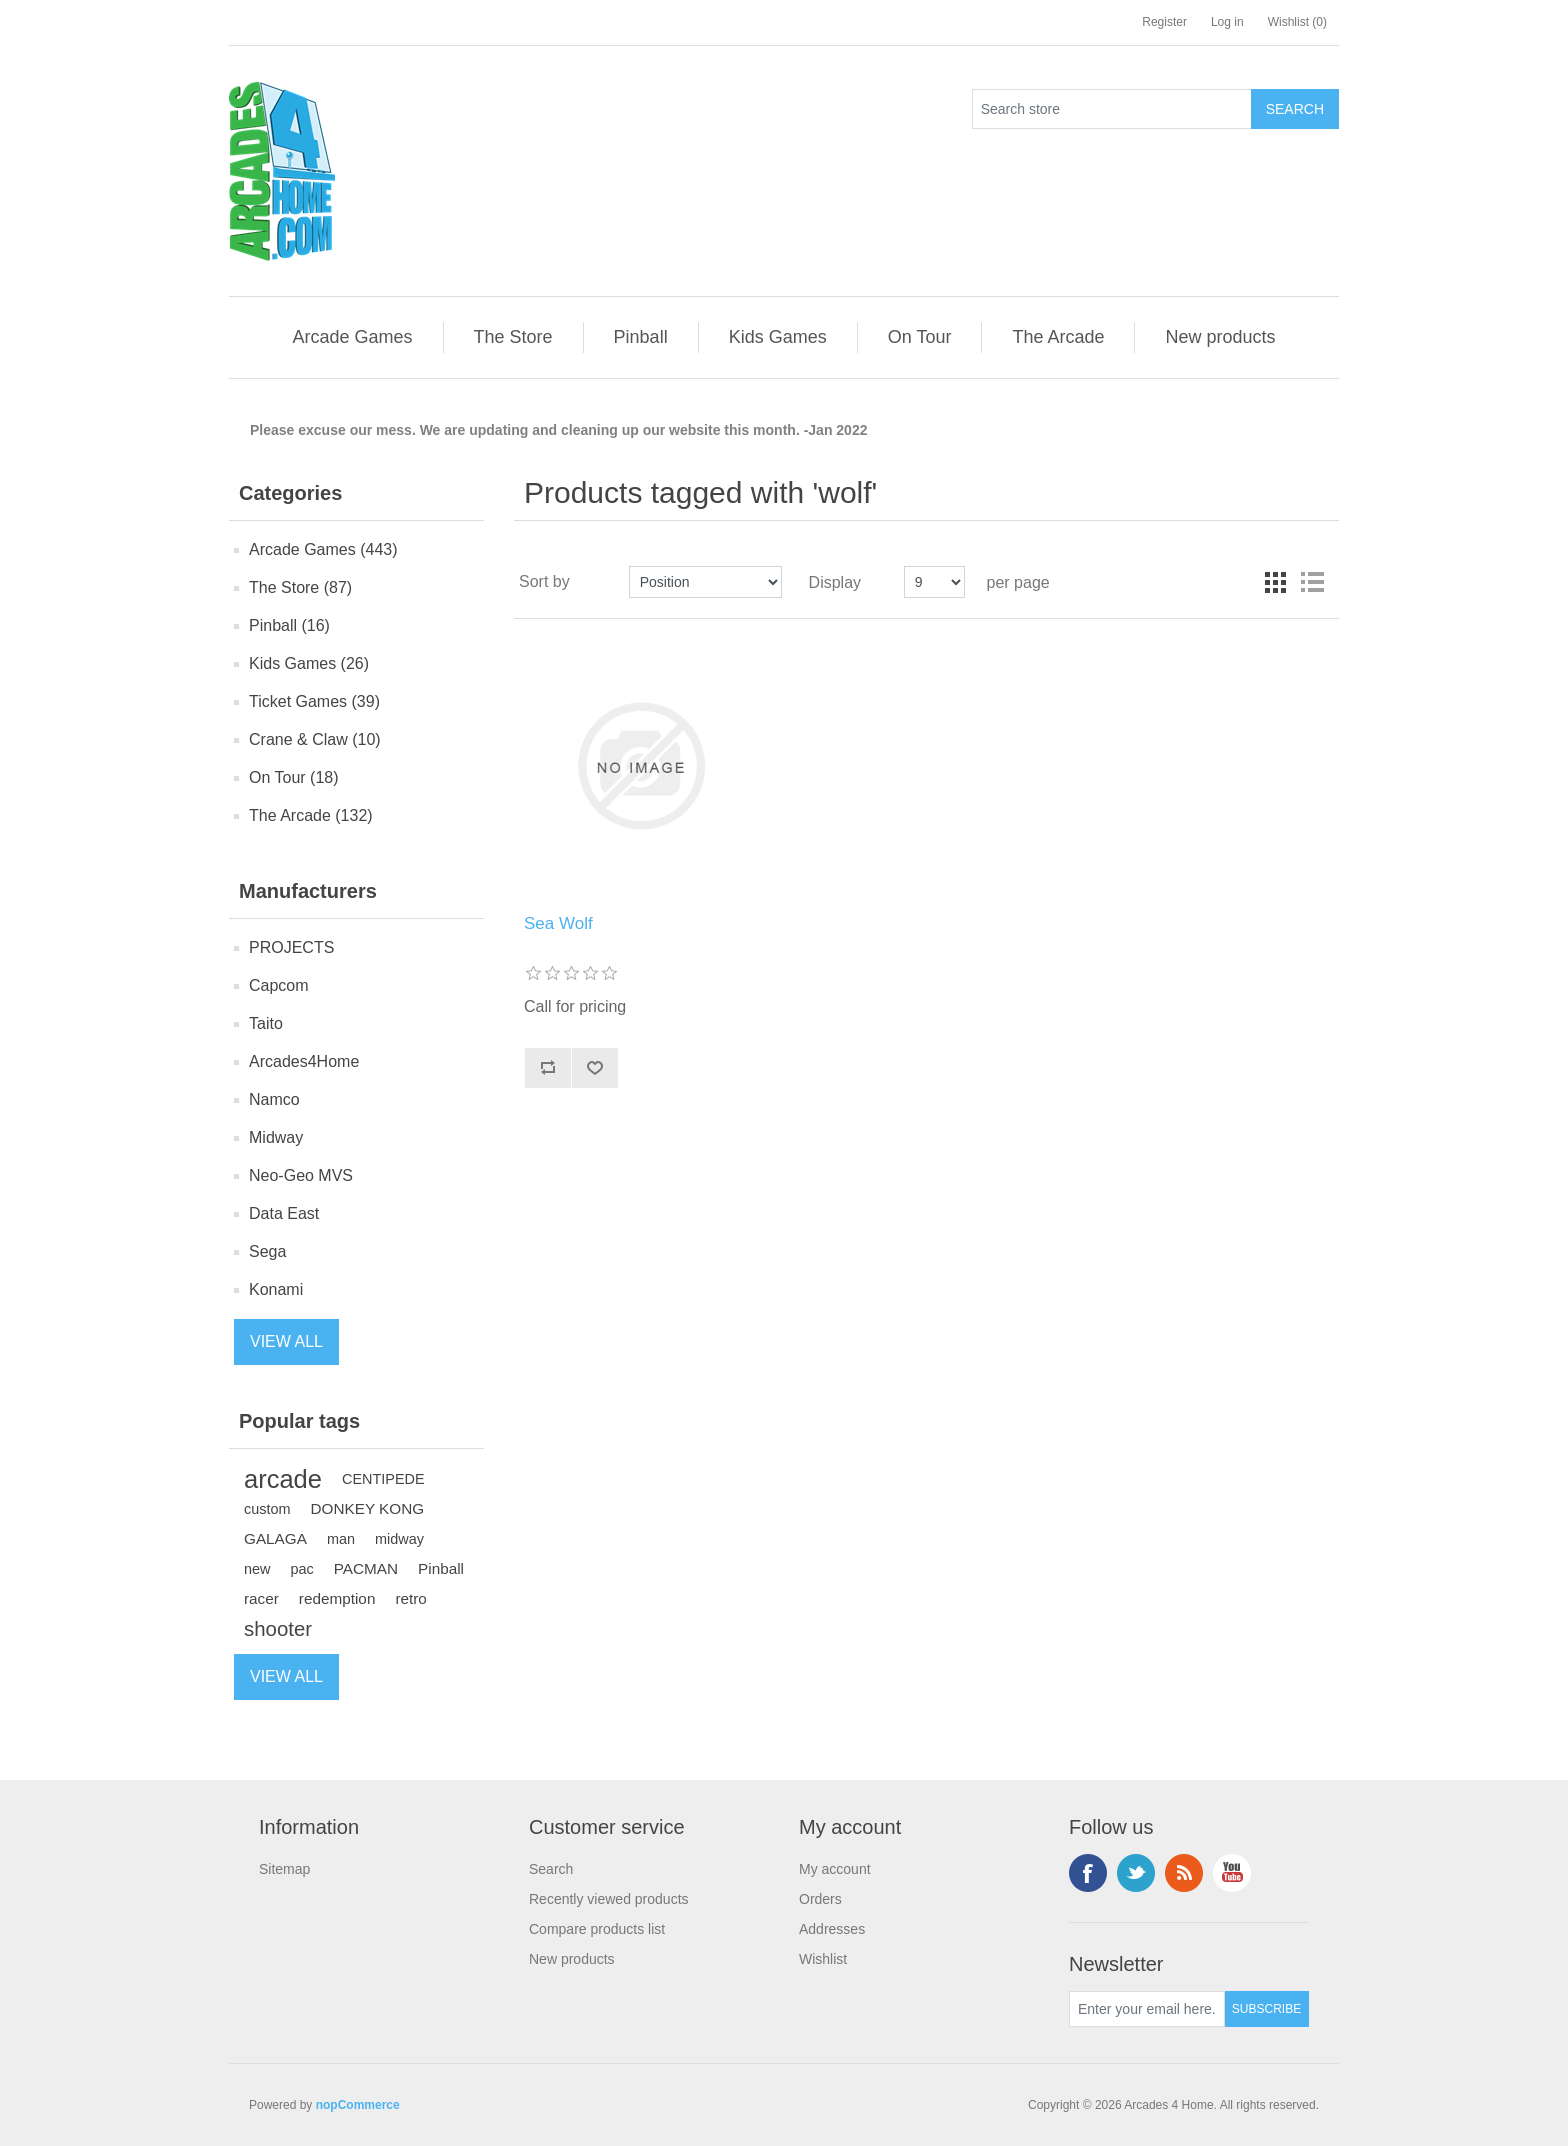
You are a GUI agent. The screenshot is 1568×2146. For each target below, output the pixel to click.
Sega (267, 1251)
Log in (1227, 22)
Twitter (1136, 1873)
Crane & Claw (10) (315, 739)
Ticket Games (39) (314, 701)
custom (267, 1509)
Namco (274, 1099)
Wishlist (823, 1959)
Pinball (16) (289, 625)
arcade (283, 1479)
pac (302, 1569)
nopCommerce (358, 2105)
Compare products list (597, 1929)
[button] (352, 337)
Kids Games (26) (309, 663)
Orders (820, 1899)
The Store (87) (300, 587)
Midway (276, 1137)
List (1312, 582)
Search (551, 1869)
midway (399, 1539)
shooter (278, 1629)
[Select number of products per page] (935, 582)
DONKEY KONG (368, 1508)
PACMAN (366, 1568)
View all (286, 1341)
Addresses (832, 1929)
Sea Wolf (558, 923)
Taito (266, 1023)
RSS (1184, 1873)
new (257, 1569)
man (341, 1539)
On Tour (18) (294, 777)
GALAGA (275, 1538)
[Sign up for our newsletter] (1147, 2009)
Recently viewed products (609, 1899)
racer (261, 1598)
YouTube (1232, 1873)
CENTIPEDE (383, 1479)
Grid (1276, 582)
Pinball (441, 1568)
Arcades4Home (304, 1061)
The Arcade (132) (311, 815)
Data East (284, 1213)
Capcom (279, 985)
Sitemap (284, 1869)
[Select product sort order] (705, 582)
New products (572, 1959)
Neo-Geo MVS (301, 1175)
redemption (337, 1598)
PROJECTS (291, 947)
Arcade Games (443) (323, 549)
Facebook (1088, 1873)
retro (410, 1598)
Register (1164, 22)
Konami (276, 1289)
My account (835, 1869)
